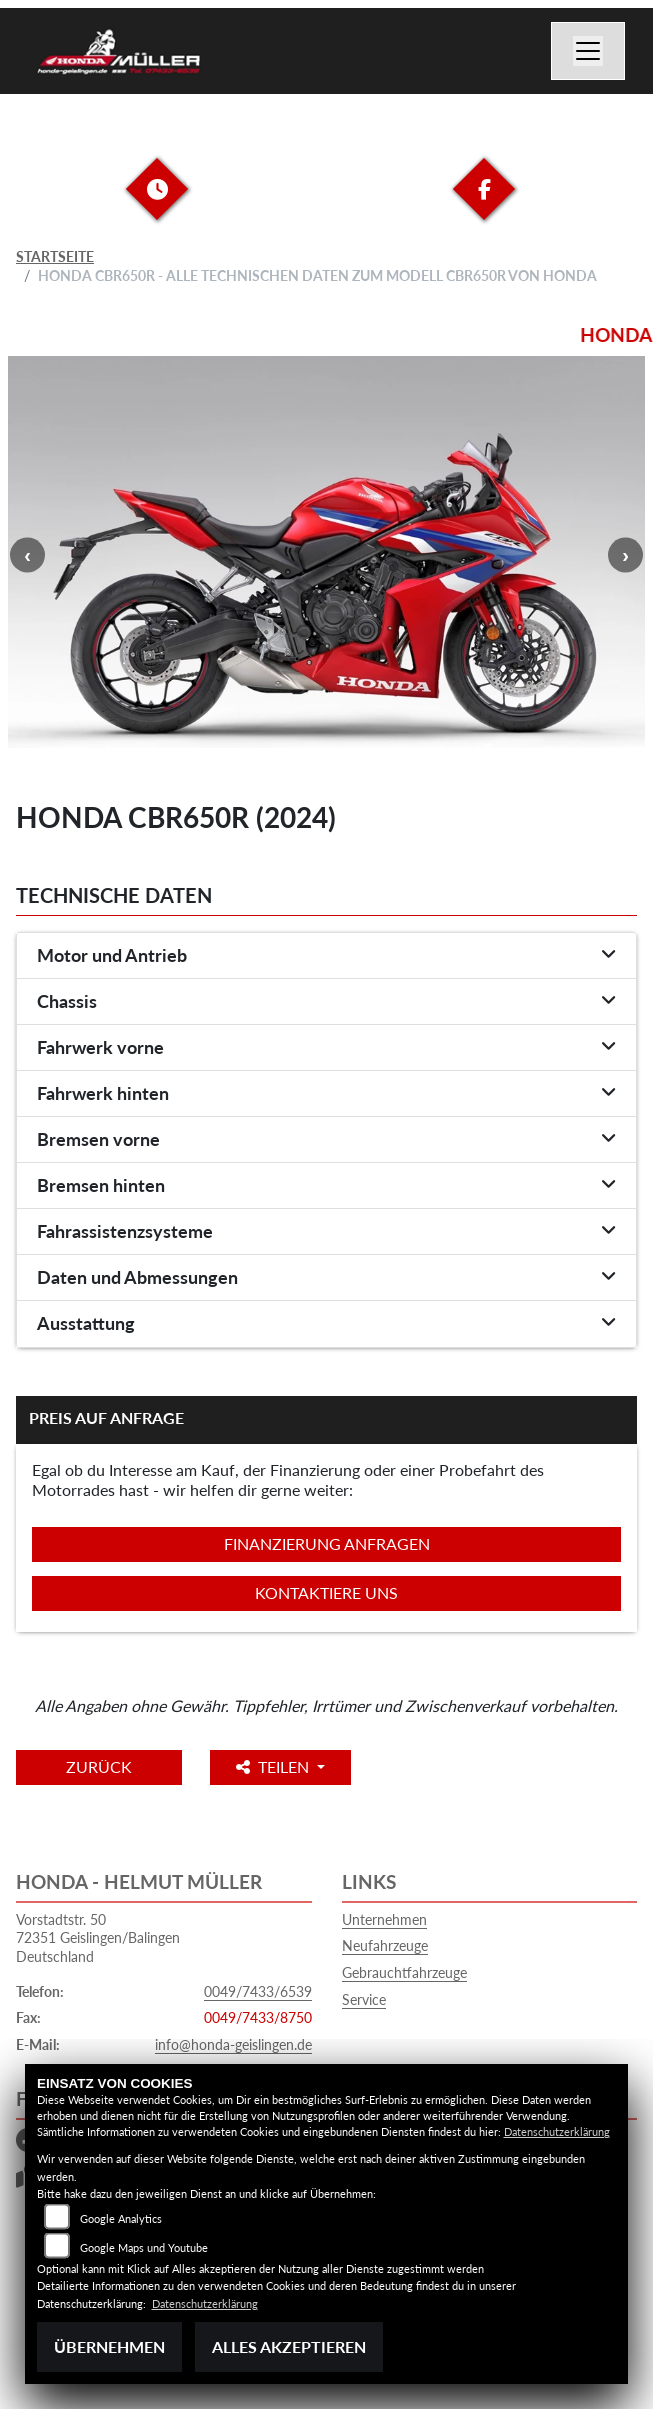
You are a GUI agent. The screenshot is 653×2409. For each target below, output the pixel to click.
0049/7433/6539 (258, 1991)
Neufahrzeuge (385, 1945)
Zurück (99, 1766)
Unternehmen (384, 1919)
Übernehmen (109, 2346)
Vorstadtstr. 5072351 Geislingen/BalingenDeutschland (98, 1938)
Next (625, 554)
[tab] (326, 956)
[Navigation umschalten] (588, 51)
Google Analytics (121, 2218)
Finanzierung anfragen (327, 1543)
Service (364, 1999)
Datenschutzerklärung (557, 2131)
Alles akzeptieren (289, 2346)
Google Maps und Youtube (144, 2247)
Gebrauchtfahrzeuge (404, 1972)
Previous (27, 554)
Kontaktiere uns (326, 1592)
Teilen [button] (274, 1766)
